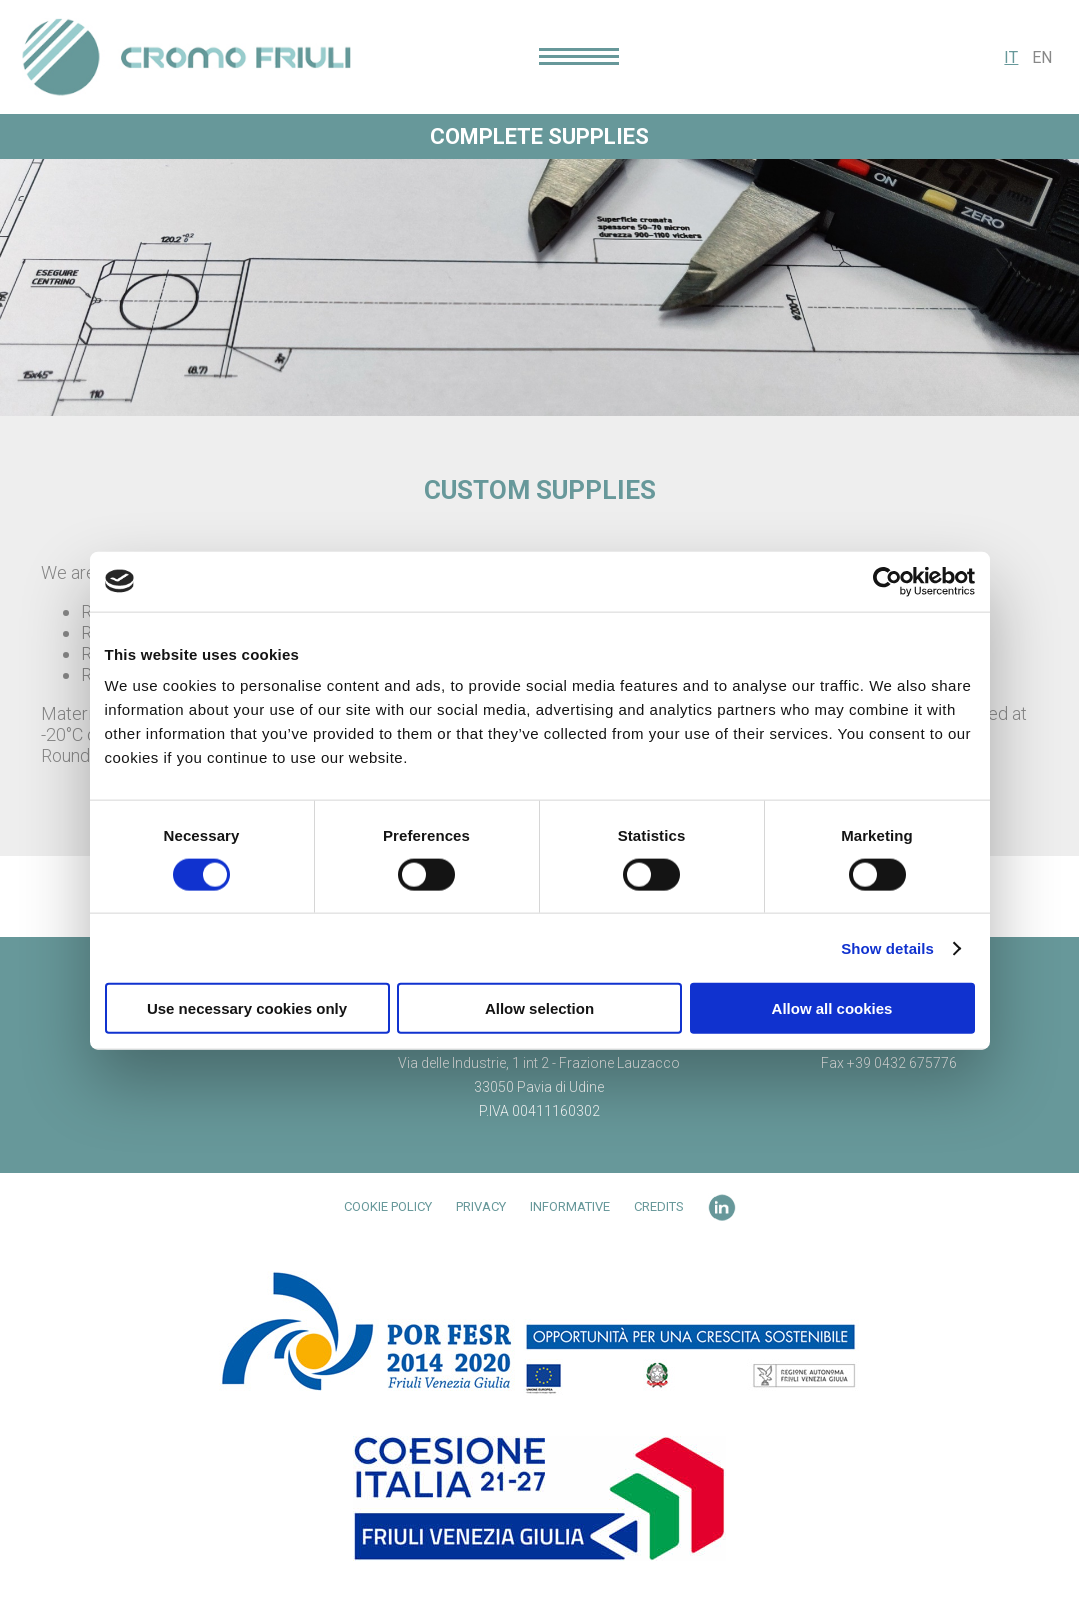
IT (1011, 57)
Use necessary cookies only (247, 1008)
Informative (570, 1206)
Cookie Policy (388, 1206)
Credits (659, 1206)
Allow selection (539, 1008)
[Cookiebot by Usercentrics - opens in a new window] (887, 581)
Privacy (481, 1206)
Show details (887, 947)
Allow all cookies (832, 1008)
